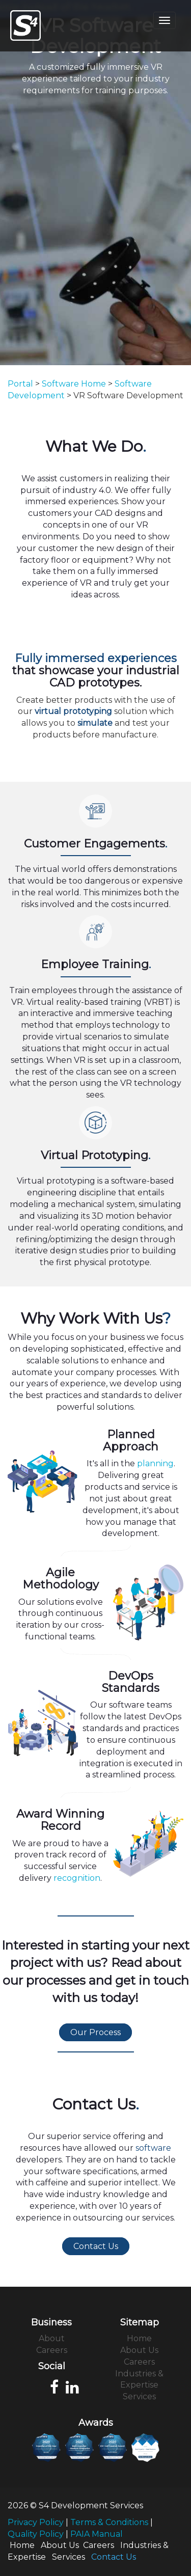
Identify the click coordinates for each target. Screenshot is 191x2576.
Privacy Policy (36, 2522)
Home (139, 2338)
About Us (139, 2350)
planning (155, 1463)
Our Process (95, 2032)
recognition (76, 1878)
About (52, 2338)
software (153, 2148)
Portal (20, 384)
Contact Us (95, 2246)
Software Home (74, 384)
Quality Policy (36, 2534)
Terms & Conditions (109, 2522)
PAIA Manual (96, 2534)
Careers (51, 2350)
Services (139, 2396)
